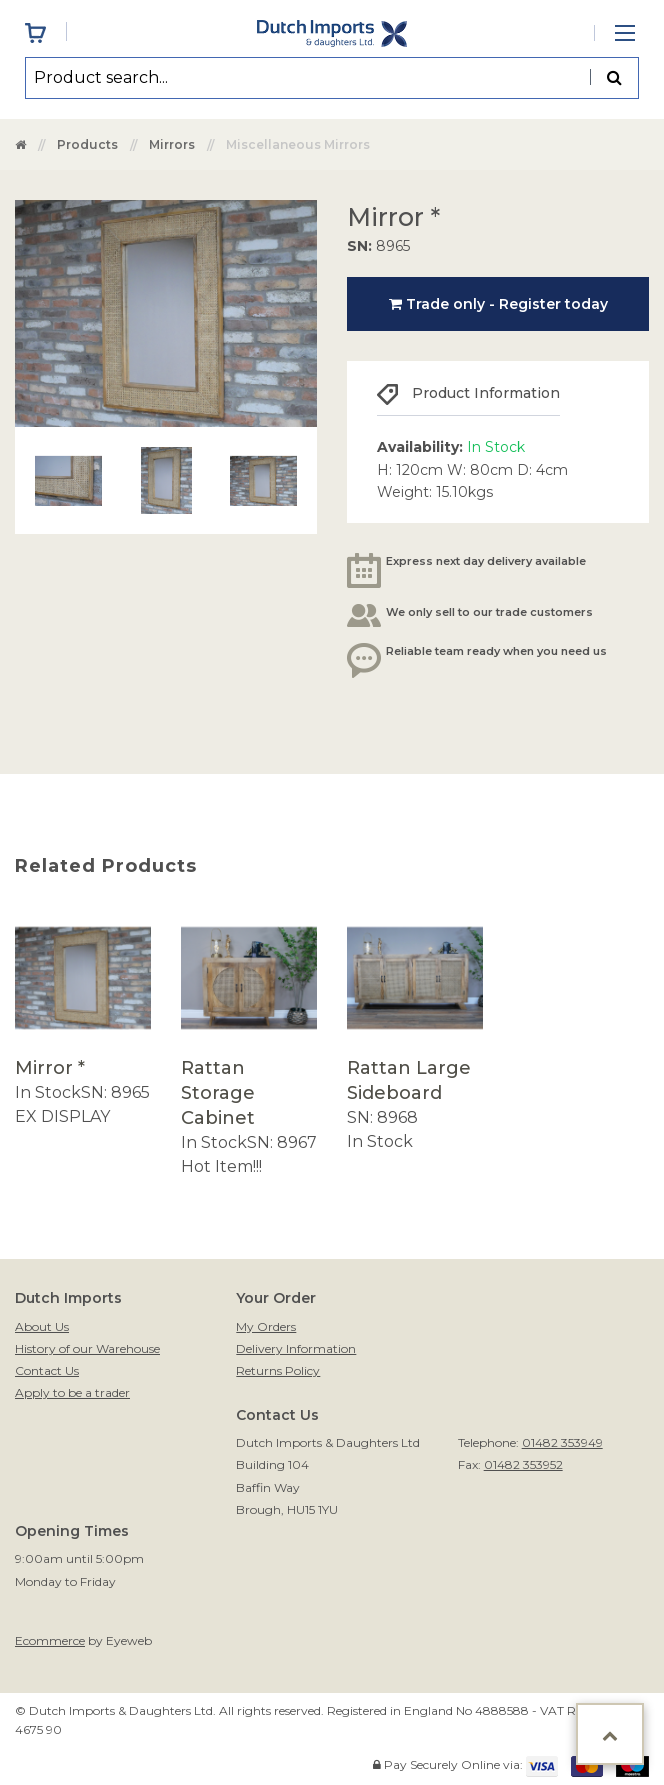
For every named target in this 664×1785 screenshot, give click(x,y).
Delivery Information (296, 1348)
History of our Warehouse (87, 1348)
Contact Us (47, 1370)
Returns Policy (278, 1370)
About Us (42, 1326)
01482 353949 (562, 1442)
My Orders (266, 1326)
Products (87, 144)
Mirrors (172, 144)
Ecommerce (50, 1640)
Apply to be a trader (72, 1392)
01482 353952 (523, 1464)
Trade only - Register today (498, 304)
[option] (83, 1019)
